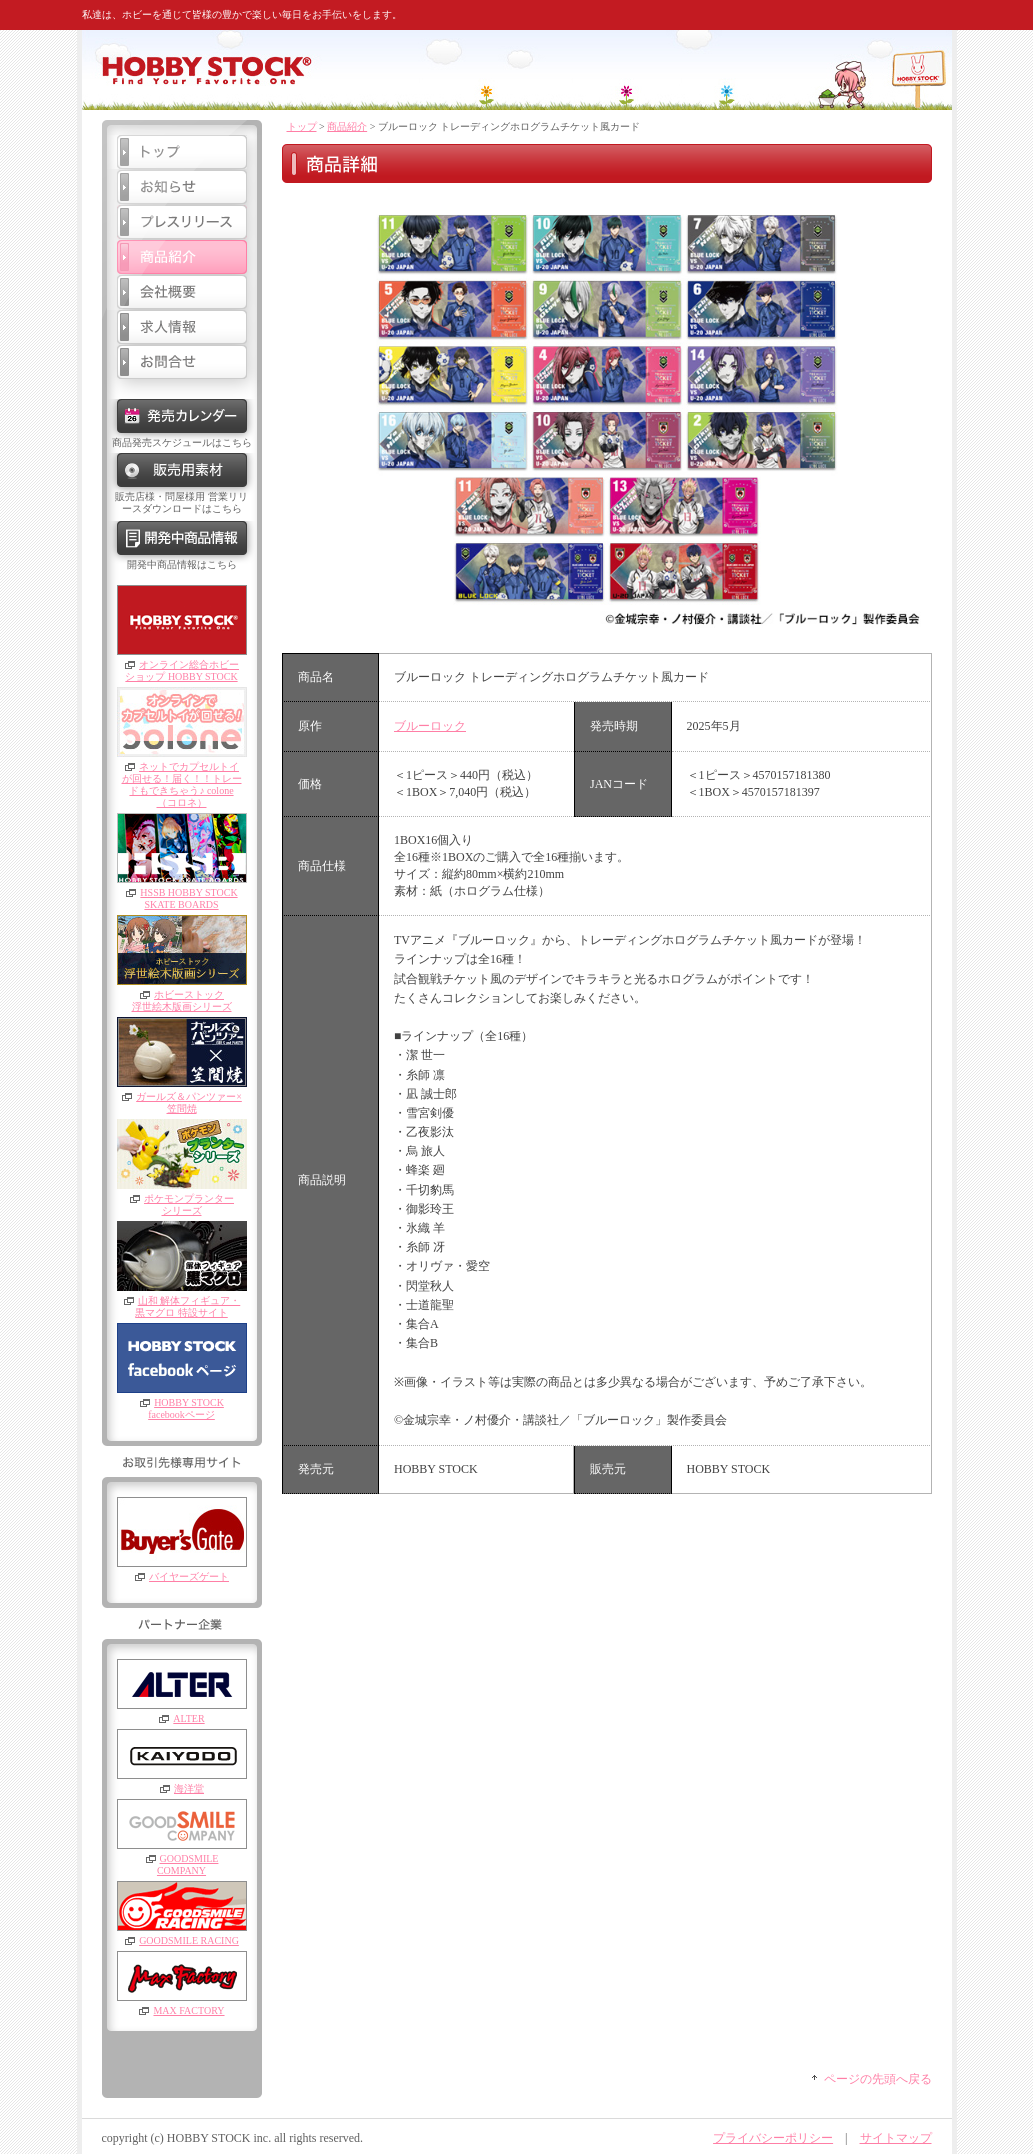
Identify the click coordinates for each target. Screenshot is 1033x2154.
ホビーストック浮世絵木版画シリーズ (182, 1000)
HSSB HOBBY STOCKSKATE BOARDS (188, 898)
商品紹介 (347, 126)
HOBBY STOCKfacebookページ (186, 1408)
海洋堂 (189, 1788)
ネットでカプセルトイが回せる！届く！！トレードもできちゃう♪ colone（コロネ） (182, 784)
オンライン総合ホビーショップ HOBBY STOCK (182, 670)
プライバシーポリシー (773, 2138)
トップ (302, 126)
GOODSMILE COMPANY (187, 1864)
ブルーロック (430, 726)
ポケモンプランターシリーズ (189, 1204)
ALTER (188, 1718)
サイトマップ (896, 2138)
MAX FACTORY (188, 2010)
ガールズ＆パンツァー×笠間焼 (189, 1102)
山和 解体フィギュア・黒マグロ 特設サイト (187, 1306)
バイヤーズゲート (189, 1576)
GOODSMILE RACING (189, 1940)
